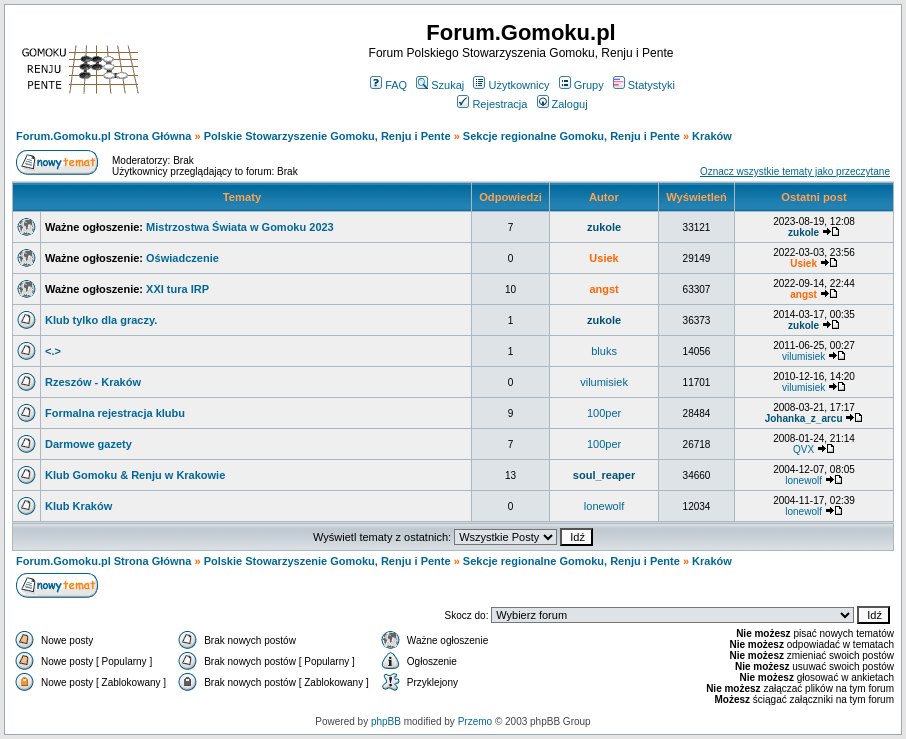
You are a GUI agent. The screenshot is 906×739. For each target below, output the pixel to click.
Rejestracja (492, 104)
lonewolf (803, 480)
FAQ (388, 85)
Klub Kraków (78, 506)
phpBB (386, 721)
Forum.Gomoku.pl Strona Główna (103, 136)
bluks (604, 351)
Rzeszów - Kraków (93, 382)
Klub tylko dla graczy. (101, 320)
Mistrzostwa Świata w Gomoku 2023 (240, 227)
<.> (53, 351)
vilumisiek (803, 356)
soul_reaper (604, 475)
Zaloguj (562, 104)
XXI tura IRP (177, 289)
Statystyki (644, 85)
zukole (604, 227)
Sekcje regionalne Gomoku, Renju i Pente (571, 136)
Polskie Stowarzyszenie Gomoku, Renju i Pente (327, 136)
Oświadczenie (182, 258)
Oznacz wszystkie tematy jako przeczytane (795, 171)
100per (604, 413)
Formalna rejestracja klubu (115, 413)
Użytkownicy (511, 85)
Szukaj (440, 85)
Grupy (581, 85)
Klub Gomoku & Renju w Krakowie (135, 475)
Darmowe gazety (88, 444)
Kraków (712, 136)
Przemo (475, 721)
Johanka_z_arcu (804, 418)
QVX (803, 449)
